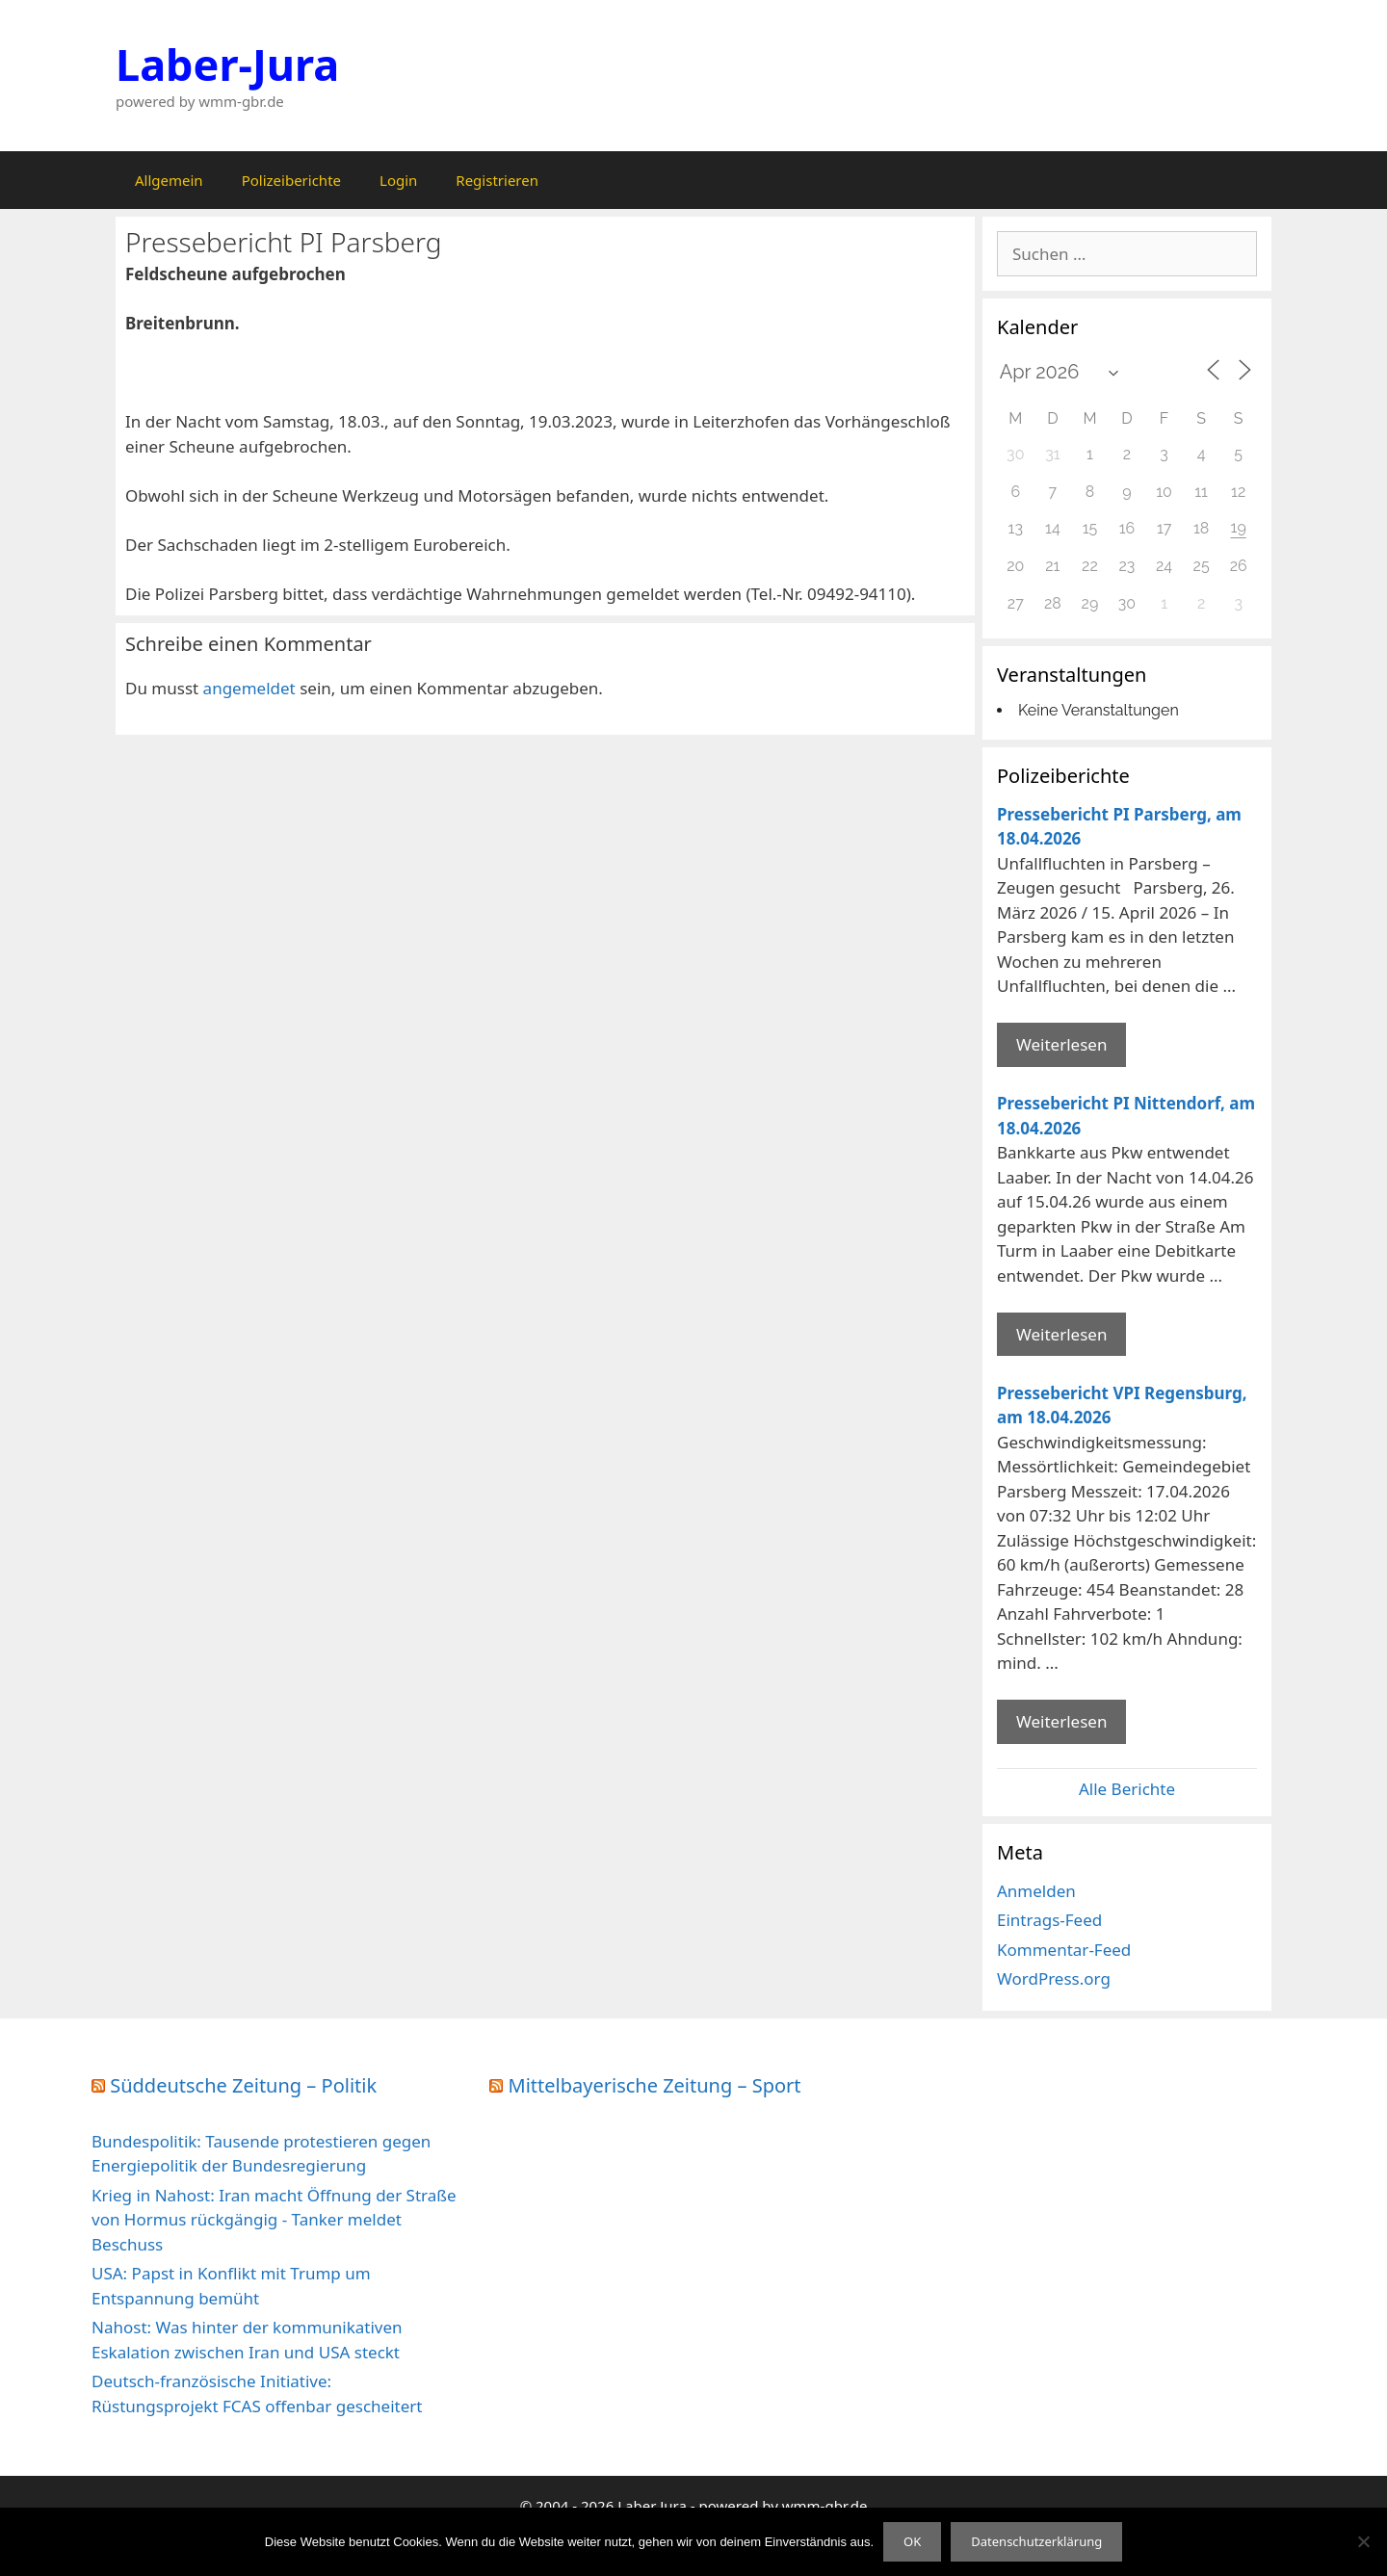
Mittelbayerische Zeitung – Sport (655, 2085)
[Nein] (1363, 2541)
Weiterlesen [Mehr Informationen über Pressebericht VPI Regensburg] (1061, 1721)
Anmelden (1036, 1891)
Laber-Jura (227, 64)
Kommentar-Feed (1064, 1950)
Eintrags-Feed (1049, 1920)
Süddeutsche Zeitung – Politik (243, 2085)
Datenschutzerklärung (1036, 2541)
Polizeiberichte (291, 180)
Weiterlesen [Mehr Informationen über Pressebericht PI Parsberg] (1061, 1044)
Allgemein (169, 180)
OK (912, 2541)
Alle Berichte (1127, 1789)
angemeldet (249, 688)
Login (398, 180)
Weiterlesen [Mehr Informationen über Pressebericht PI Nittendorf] (1061, 1334)
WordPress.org (1054, 1978)
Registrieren (497, 180)
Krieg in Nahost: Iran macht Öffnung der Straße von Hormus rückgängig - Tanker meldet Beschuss (274, 2219)
